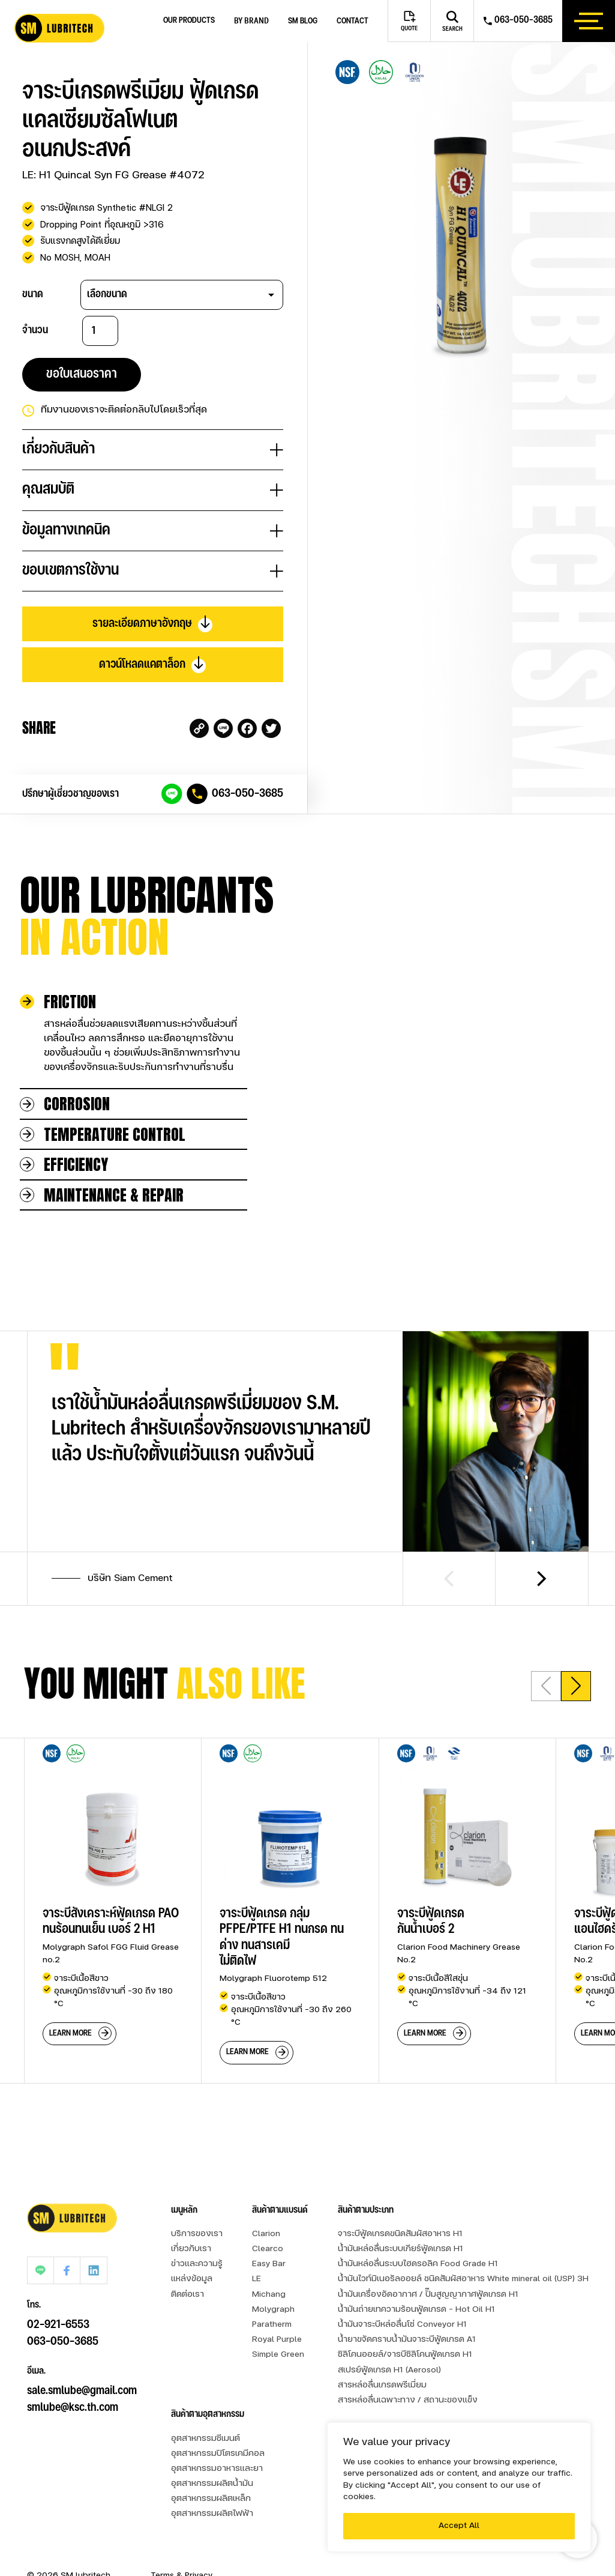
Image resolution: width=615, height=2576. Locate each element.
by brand (251, 21)
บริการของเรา (197, 2234)
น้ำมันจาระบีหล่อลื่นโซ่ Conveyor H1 (402, 2325)
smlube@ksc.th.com (72, 2379)
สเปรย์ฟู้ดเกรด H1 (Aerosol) (389, 2370)
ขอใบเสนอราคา (81, 374)
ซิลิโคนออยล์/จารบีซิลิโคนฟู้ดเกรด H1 (405, 2355)
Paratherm (272, 2325)
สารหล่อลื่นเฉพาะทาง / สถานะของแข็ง (408, 2400)
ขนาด (32, 294)
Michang (269, 2295)
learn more (70, 2033)
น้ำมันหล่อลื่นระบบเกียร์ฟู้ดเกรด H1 (400, 2249)
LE (256, 2279)
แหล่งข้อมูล (191, 2279)
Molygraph (273, 2310)
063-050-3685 (247, 793)
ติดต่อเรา (187, 2295)
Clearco (267, 2249)
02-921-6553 (58, 2296)
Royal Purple (277, 2340)
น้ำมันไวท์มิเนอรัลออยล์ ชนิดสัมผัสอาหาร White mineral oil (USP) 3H (463, 2279)
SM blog (302, 21)
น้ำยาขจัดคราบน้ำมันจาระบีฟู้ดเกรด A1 (407, 2340)
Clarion (266, 2234)
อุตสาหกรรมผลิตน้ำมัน (212, 2484)
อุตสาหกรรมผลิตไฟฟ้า (212, 2514)
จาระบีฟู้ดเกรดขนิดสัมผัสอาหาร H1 (400, 2234)
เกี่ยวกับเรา (191, 2249)
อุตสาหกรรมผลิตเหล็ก (211, 2499)
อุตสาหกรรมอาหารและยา (217, 2469)
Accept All (459, 2526)
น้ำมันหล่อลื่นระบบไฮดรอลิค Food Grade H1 (418, 2264)
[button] (576, 1686)
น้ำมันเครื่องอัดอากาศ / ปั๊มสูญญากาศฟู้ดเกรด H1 (428, 2295)
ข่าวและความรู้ (197, 2264)
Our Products (189, 21)
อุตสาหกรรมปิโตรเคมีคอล (218, 2454)
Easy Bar (269, 2264)
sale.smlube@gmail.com (82, 2362)
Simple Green (278, 2355)
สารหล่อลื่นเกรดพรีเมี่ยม (382, 2385)
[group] (112, 1910)
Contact (352, 21)
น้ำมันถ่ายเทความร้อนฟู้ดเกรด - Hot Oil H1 (416, 2310)
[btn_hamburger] (588, 21)
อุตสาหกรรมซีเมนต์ (205, 2439)
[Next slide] (542, 1579)
